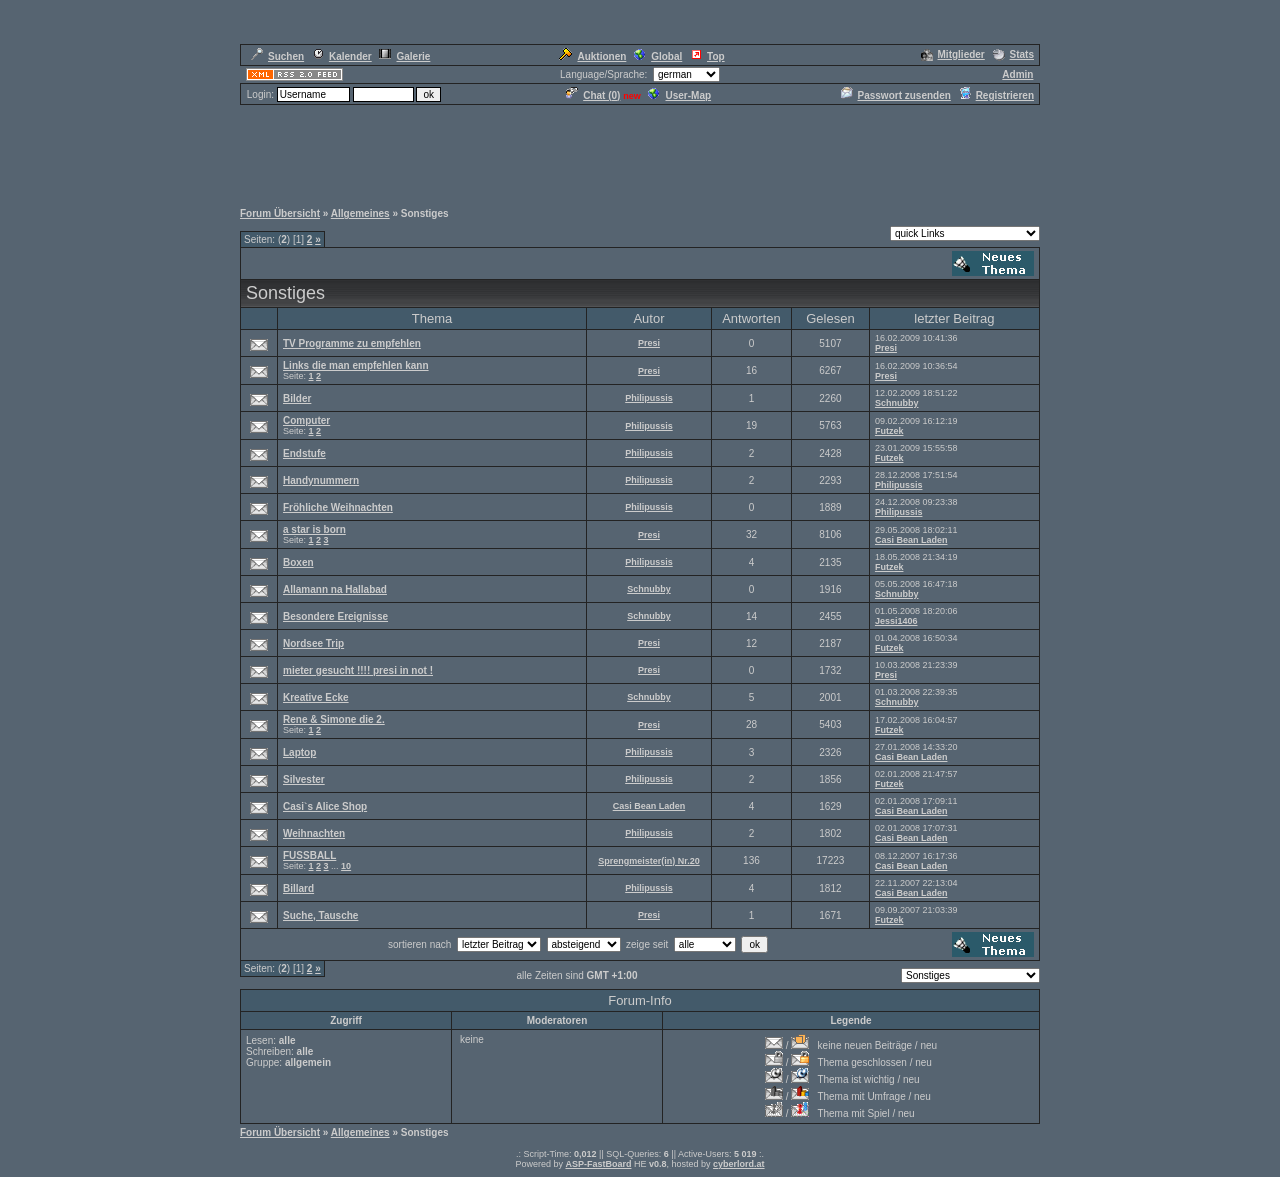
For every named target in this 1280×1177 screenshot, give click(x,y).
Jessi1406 (896, 621)
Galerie (404, 56)
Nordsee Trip (313, 643)
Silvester (304, 779)
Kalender (342, 56)
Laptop (299, 752)
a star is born (314, 529)
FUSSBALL (309, 855)
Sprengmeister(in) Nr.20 (649, 861)
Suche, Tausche (320, 915)
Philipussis (649, 398)
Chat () (593, 95)
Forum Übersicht (280, 213)
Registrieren (996, 95)
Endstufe (304, 453)
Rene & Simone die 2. (334, 719)
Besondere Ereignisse (335, 616)
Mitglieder (953, 54)
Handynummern (321, 480)
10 (346, 866)
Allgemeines (360, 213)
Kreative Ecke (316, 697)
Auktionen (592, 56)
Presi (649, 343)
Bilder (297, 398)
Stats (1013, 54)
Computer (306, 420)
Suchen (277, 56)
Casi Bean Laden (911, 540)
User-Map (679, 95)
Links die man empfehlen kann (356, 365)
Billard (298, 888)
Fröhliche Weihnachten (338, 507)
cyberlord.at (739, 1164)
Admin (1017, 74)
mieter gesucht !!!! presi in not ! (358, 670)
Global (658, 56)
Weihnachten (314, 833)
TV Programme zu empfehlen (352, 343)
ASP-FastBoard (598, 1164)
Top (707, 56)
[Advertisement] (640, 152)
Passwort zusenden (896, 95)
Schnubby (897, 403)
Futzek (889, 431)
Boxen (298, 562)
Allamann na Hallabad (335, 589)
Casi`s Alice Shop (325, 806)
